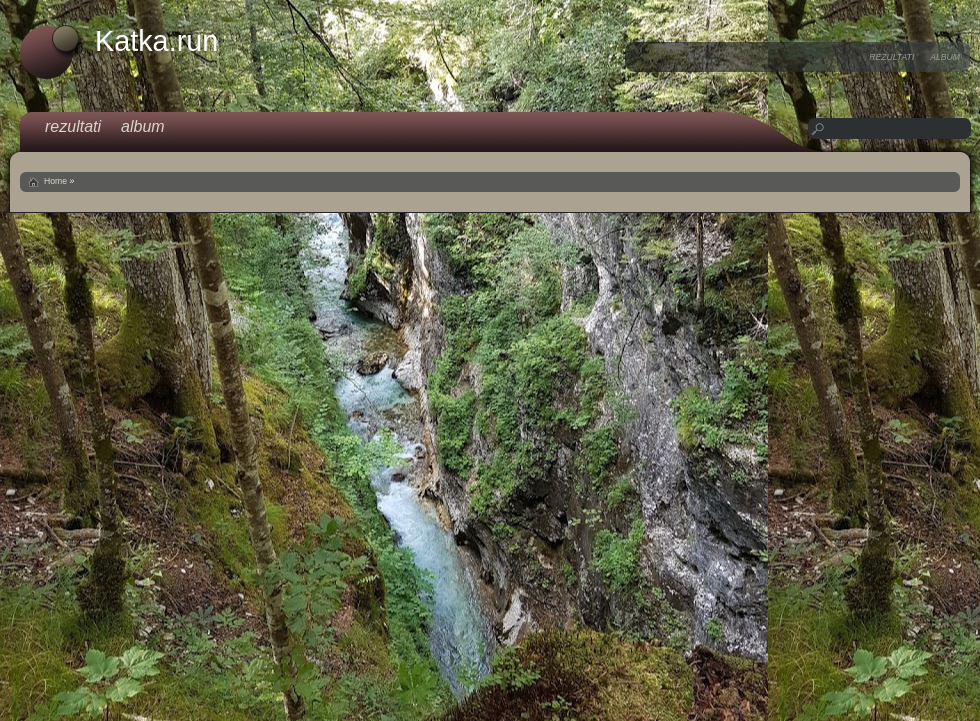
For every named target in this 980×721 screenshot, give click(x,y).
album (945, 57)
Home (55, 181)
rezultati (891, 57)
